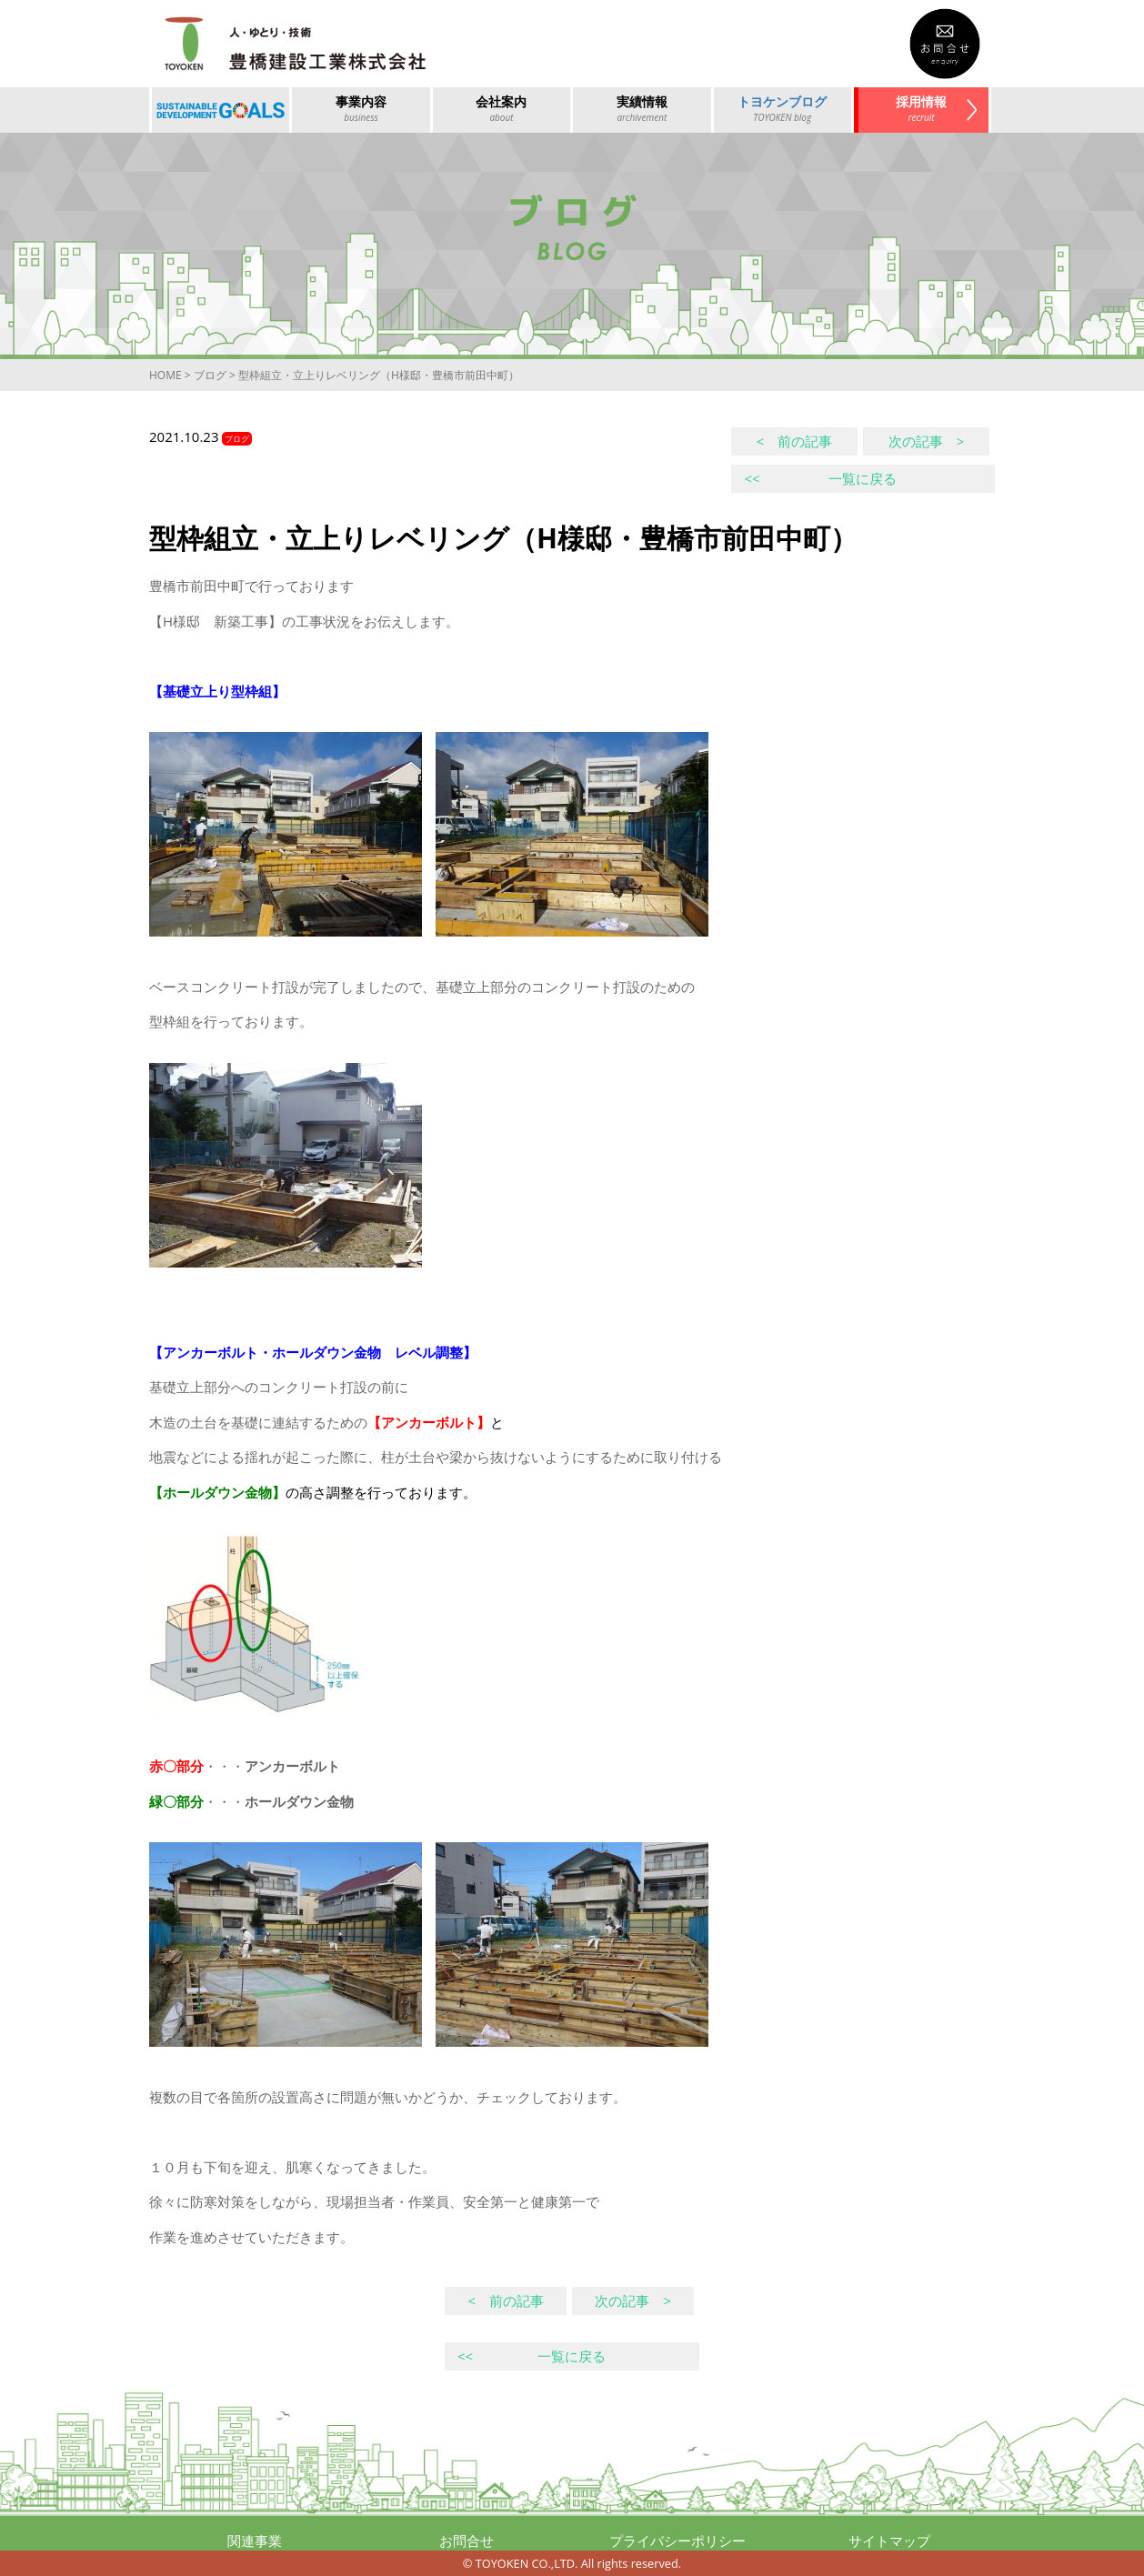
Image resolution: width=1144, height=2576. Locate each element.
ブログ (210, 375)
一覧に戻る (820, 478)
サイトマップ (889, 2540)
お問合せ (466, 2540)
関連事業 (254, 2540)
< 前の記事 (795, 441)
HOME (165, 375)
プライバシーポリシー (677, 2540)
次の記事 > (926, 441)
